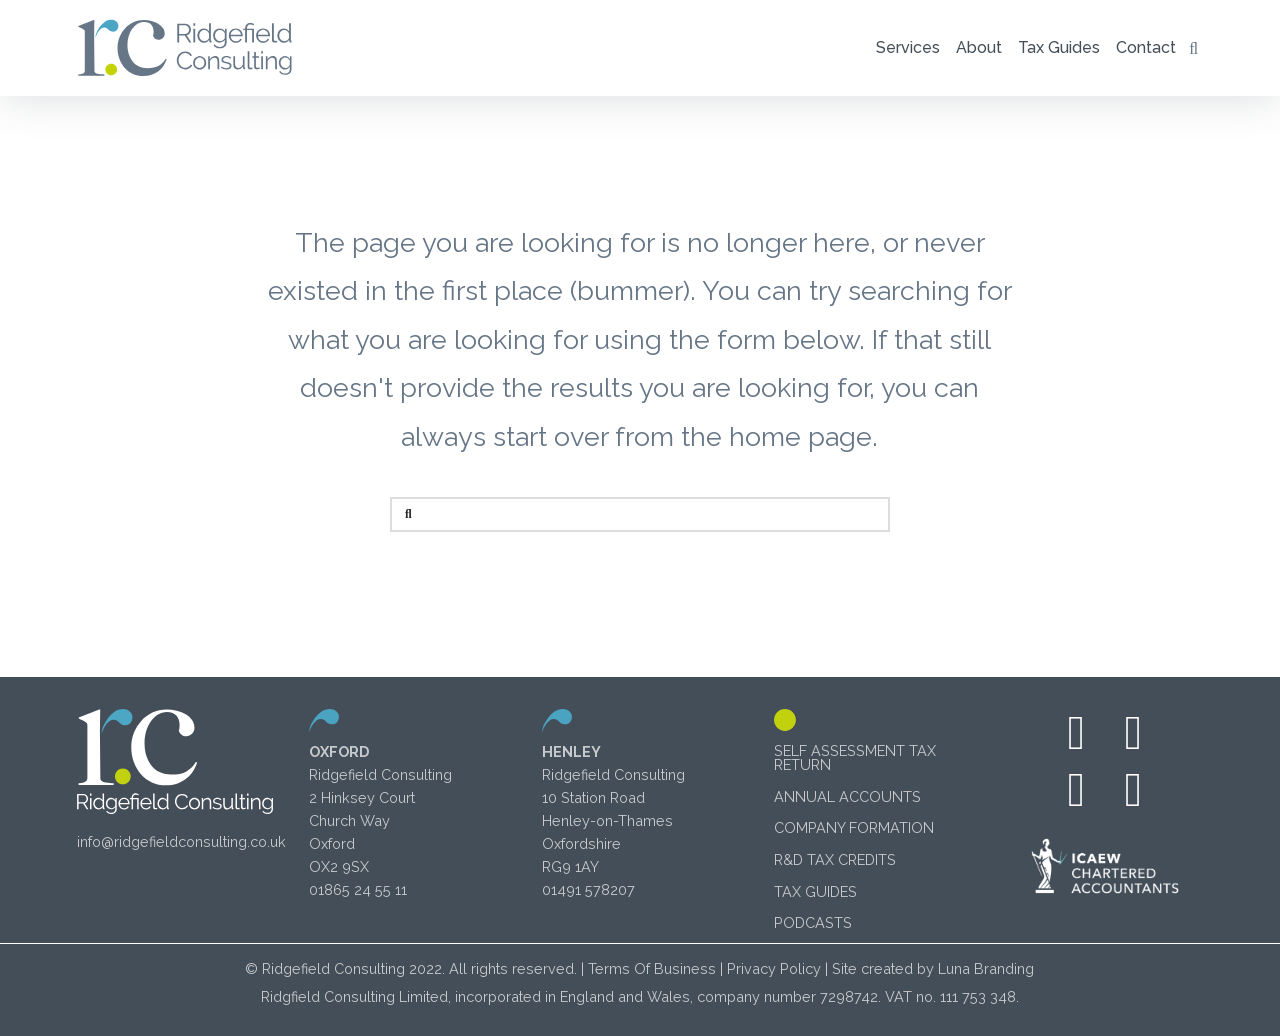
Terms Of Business (652, 968)
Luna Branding (986, 968)
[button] (908, 48)
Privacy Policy (774, 968)
